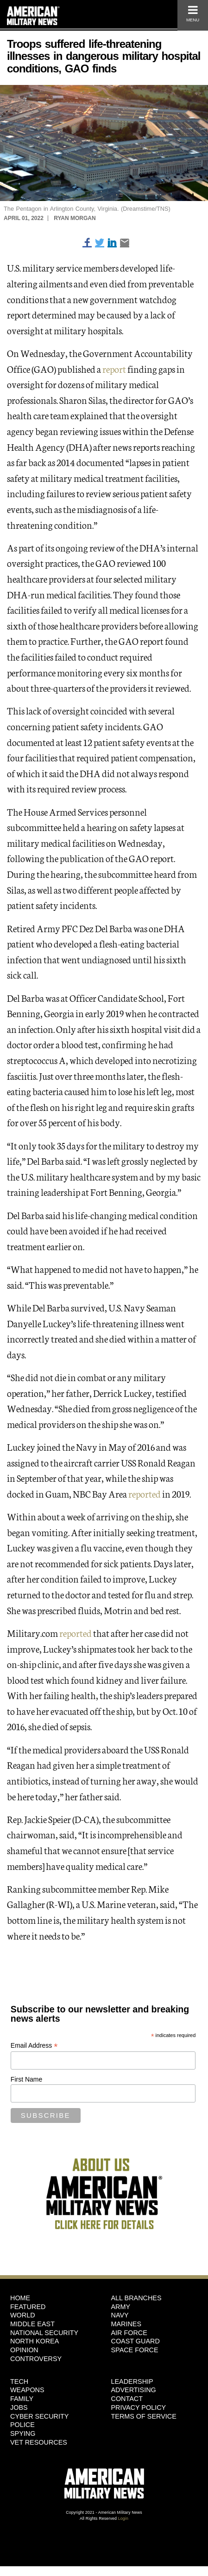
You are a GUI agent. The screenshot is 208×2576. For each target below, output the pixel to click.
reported (144, 1493)
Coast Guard (135, 2341)
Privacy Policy (138, 2407)
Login (123, 2518)
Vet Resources (38, 2442)
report (114, 368)
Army (121, 2306)
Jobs (19, 2407)
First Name (26, 2079)
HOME (20, 2298)
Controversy (36, 2358)
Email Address (34, 2045)
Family (21, 2398)
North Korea (34, 2341)
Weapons (27, 2390)
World (22, 2315)
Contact (127, 2398)
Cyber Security (39, 2416)
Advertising (133, 2390)
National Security (44, 2332)
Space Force (134, 2350)
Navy (120, 2315)
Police (22, 2424)
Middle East (32, 2324)
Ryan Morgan (74, 218)
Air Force (129, 2332)
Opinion (24, 2350)
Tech (19, 2381)
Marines (126, 2324)
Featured (28, 2306)
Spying (22, 2433)
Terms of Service (143, 2416)
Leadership (132, 2381)
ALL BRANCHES (136, 2298)
